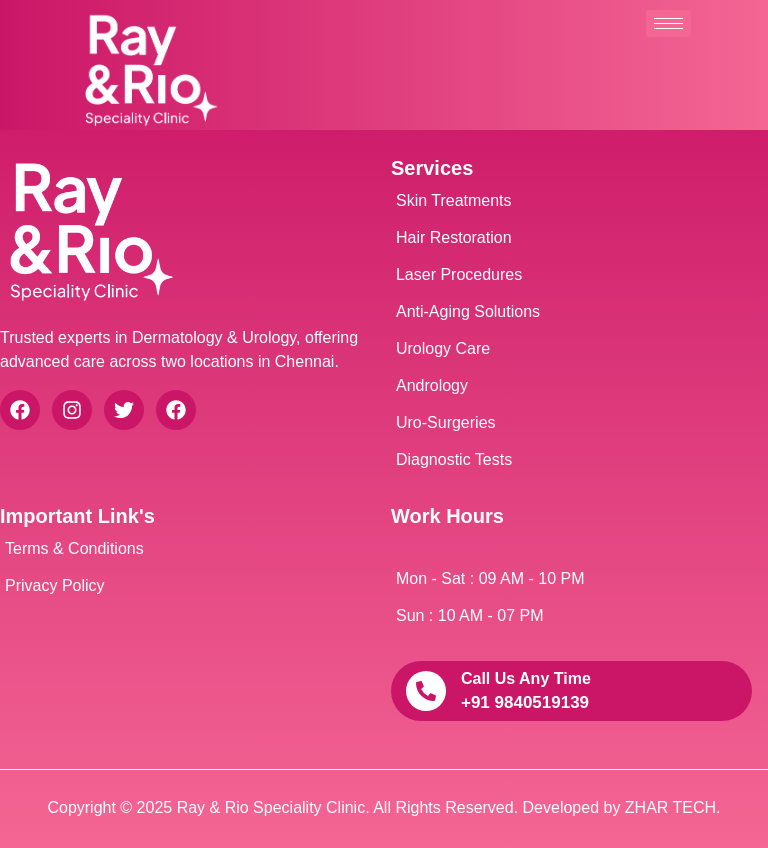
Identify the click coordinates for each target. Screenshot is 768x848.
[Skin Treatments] (571, 201)
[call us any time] (426, 691)
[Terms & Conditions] (180, 549)
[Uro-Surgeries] (571, 423)
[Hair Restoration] (571, 238)
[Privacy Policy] (180, 586)
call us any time (526, 678)
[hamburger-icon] (668, 23)
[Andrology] (571, 386)
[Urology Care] (571, 349)
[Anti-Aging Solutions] (571, 312)
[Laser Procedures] (571, 275)
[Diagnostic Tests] (571, 460)
